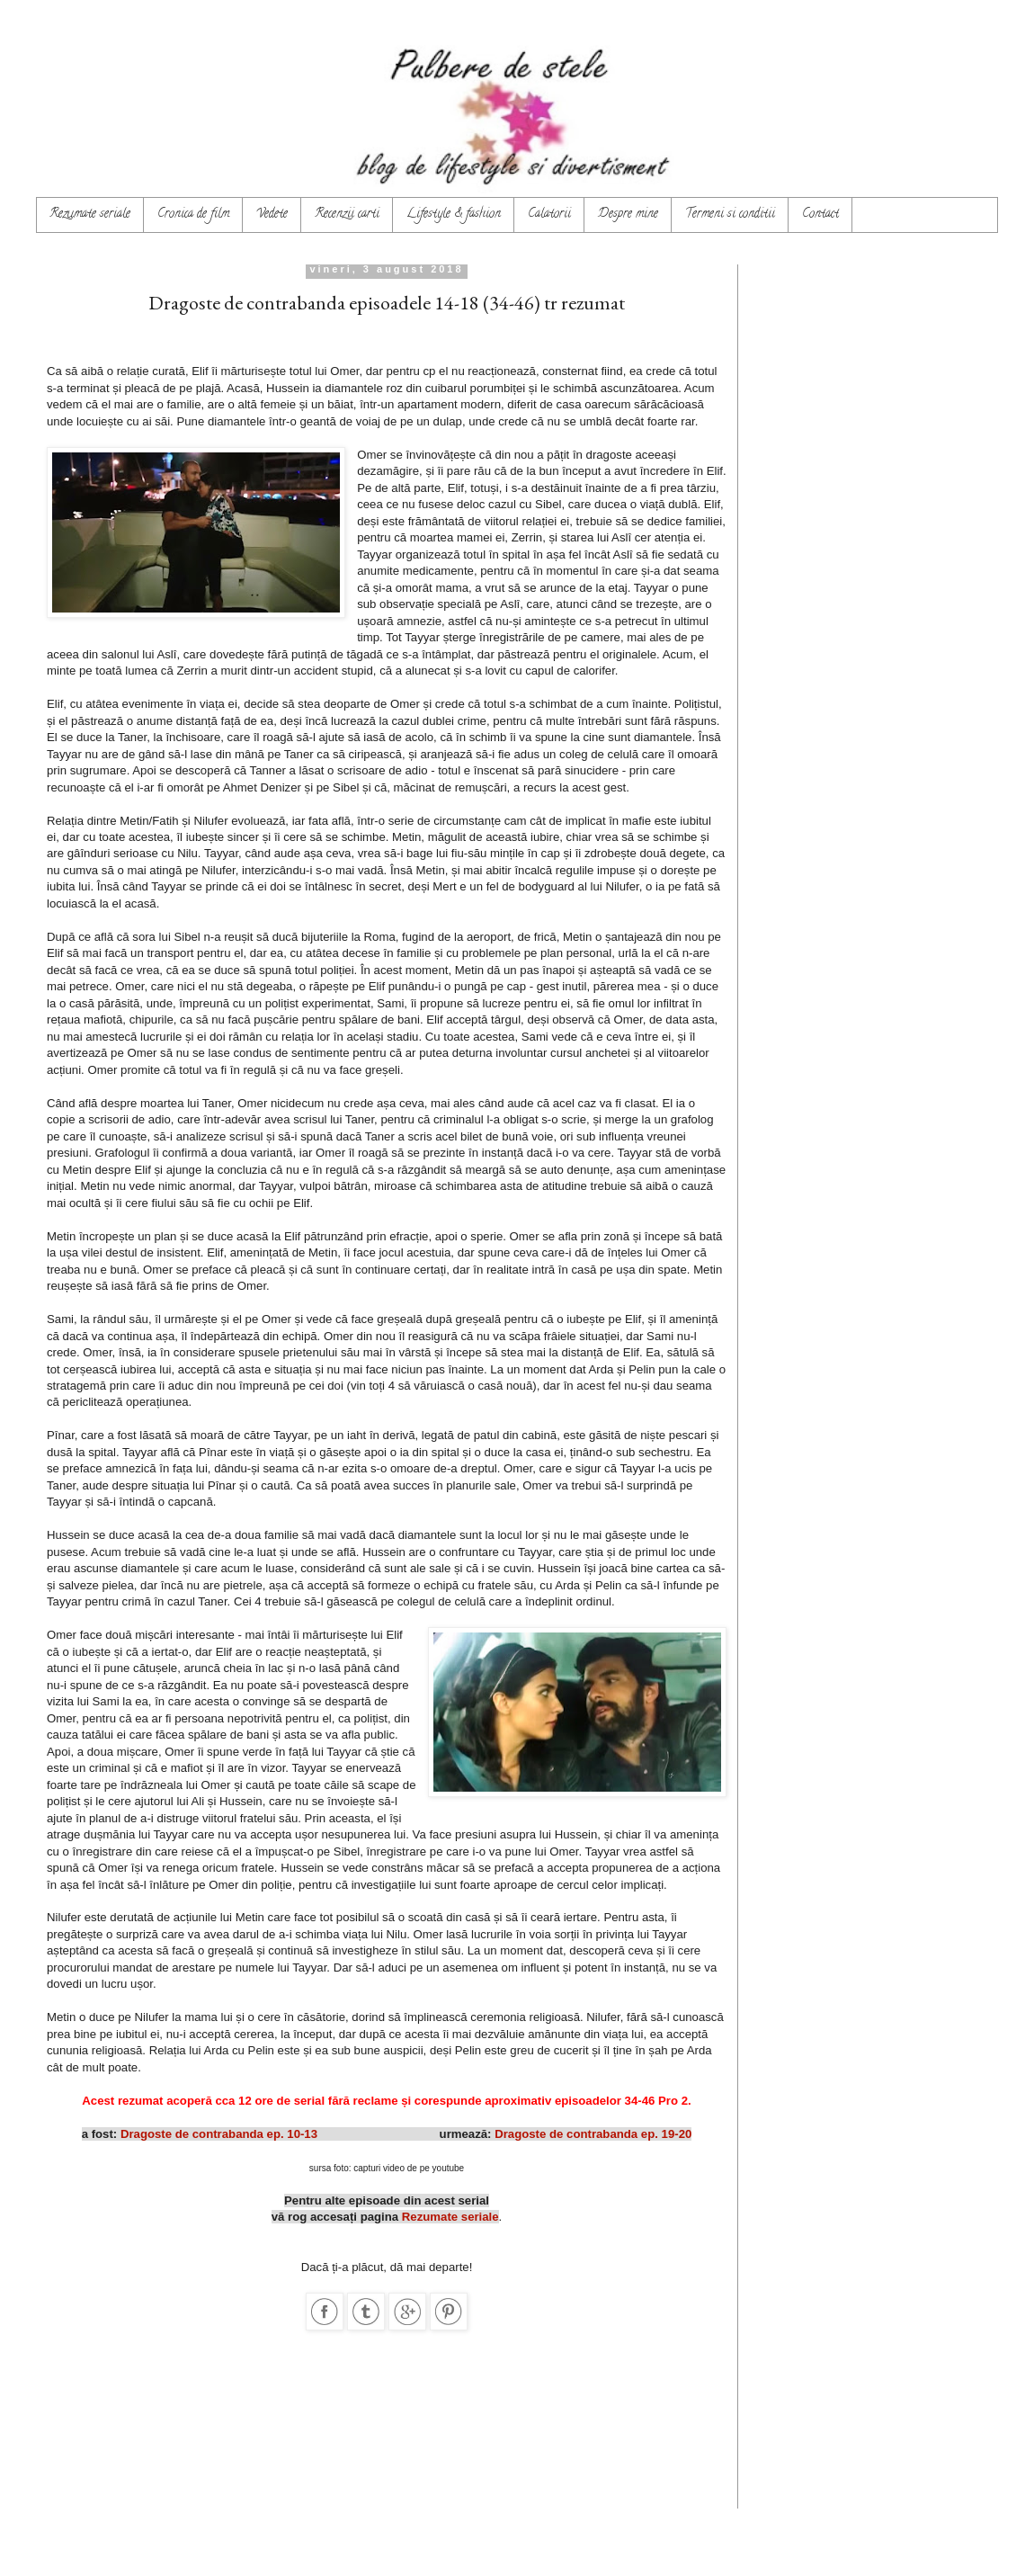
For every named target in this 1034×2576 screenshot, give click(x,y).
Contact (820, 214)
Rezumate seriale (89, 214)
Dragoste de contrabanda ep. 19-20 (593, 2134)
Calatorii (549, 214)
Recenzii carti (347, 214)
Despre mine (628, 214)
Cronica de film (193, 214)
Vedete (272, 214)
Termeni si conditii (730, 214)
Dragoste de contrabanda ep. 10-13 (218, 2134)
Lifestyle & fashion (453, 214)
